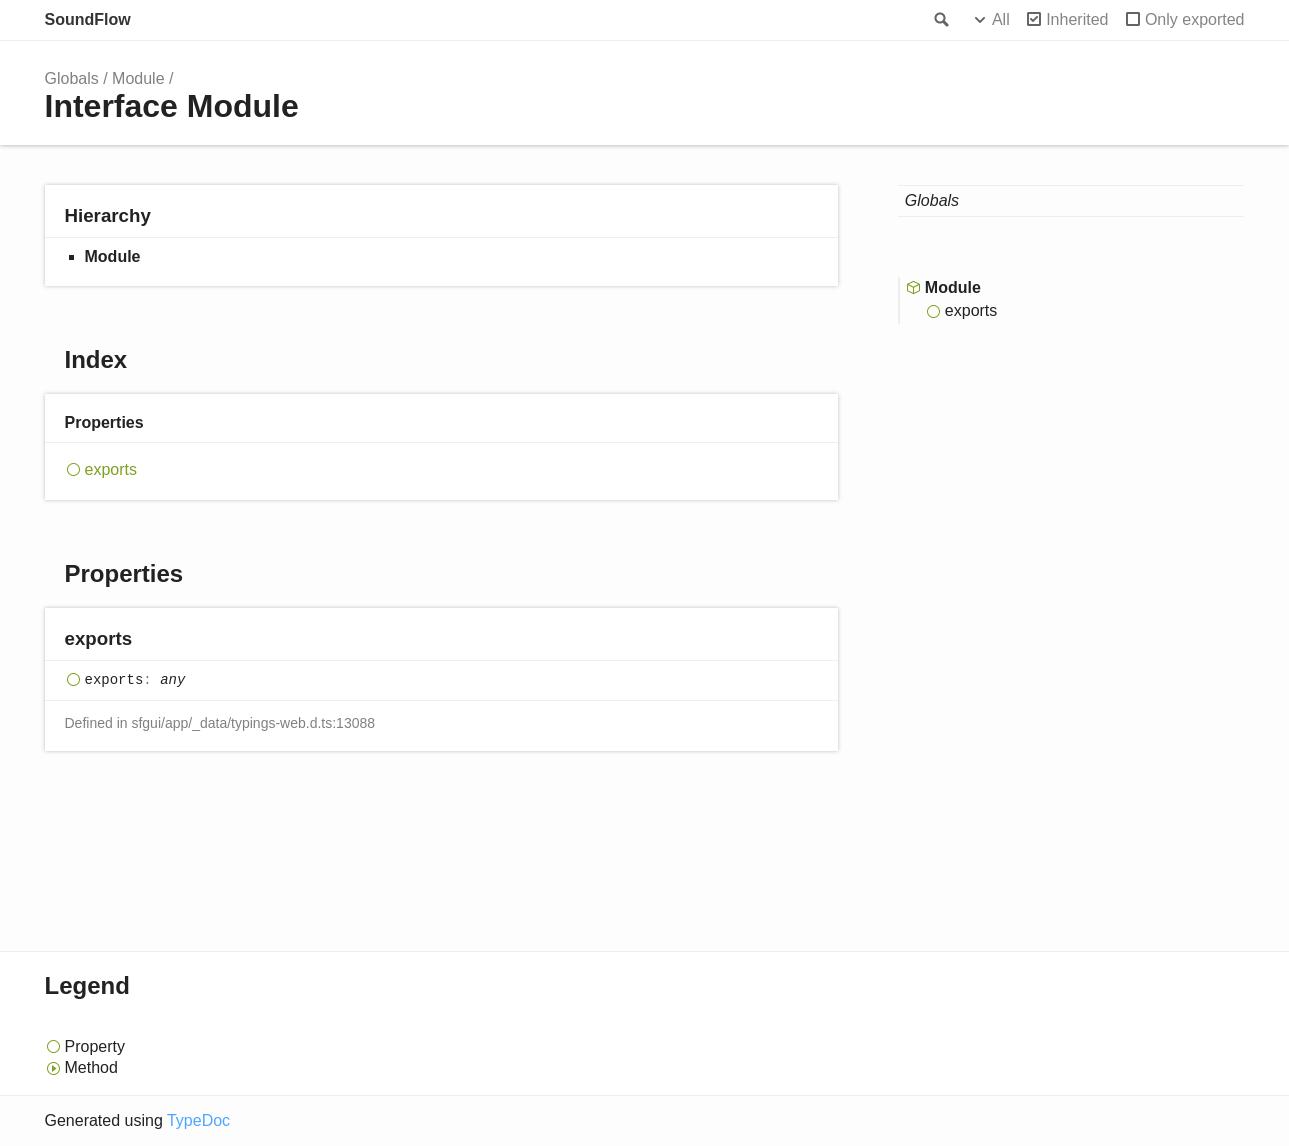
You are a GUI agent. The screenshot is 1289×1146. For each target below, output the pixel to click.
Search (940, 20)
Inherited (1077, 19)
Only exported (1195, 19)
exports (111, 469)
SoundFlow (88, 19)
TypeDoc (198, 1120)
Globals (72, 78)
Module (138, 78)
